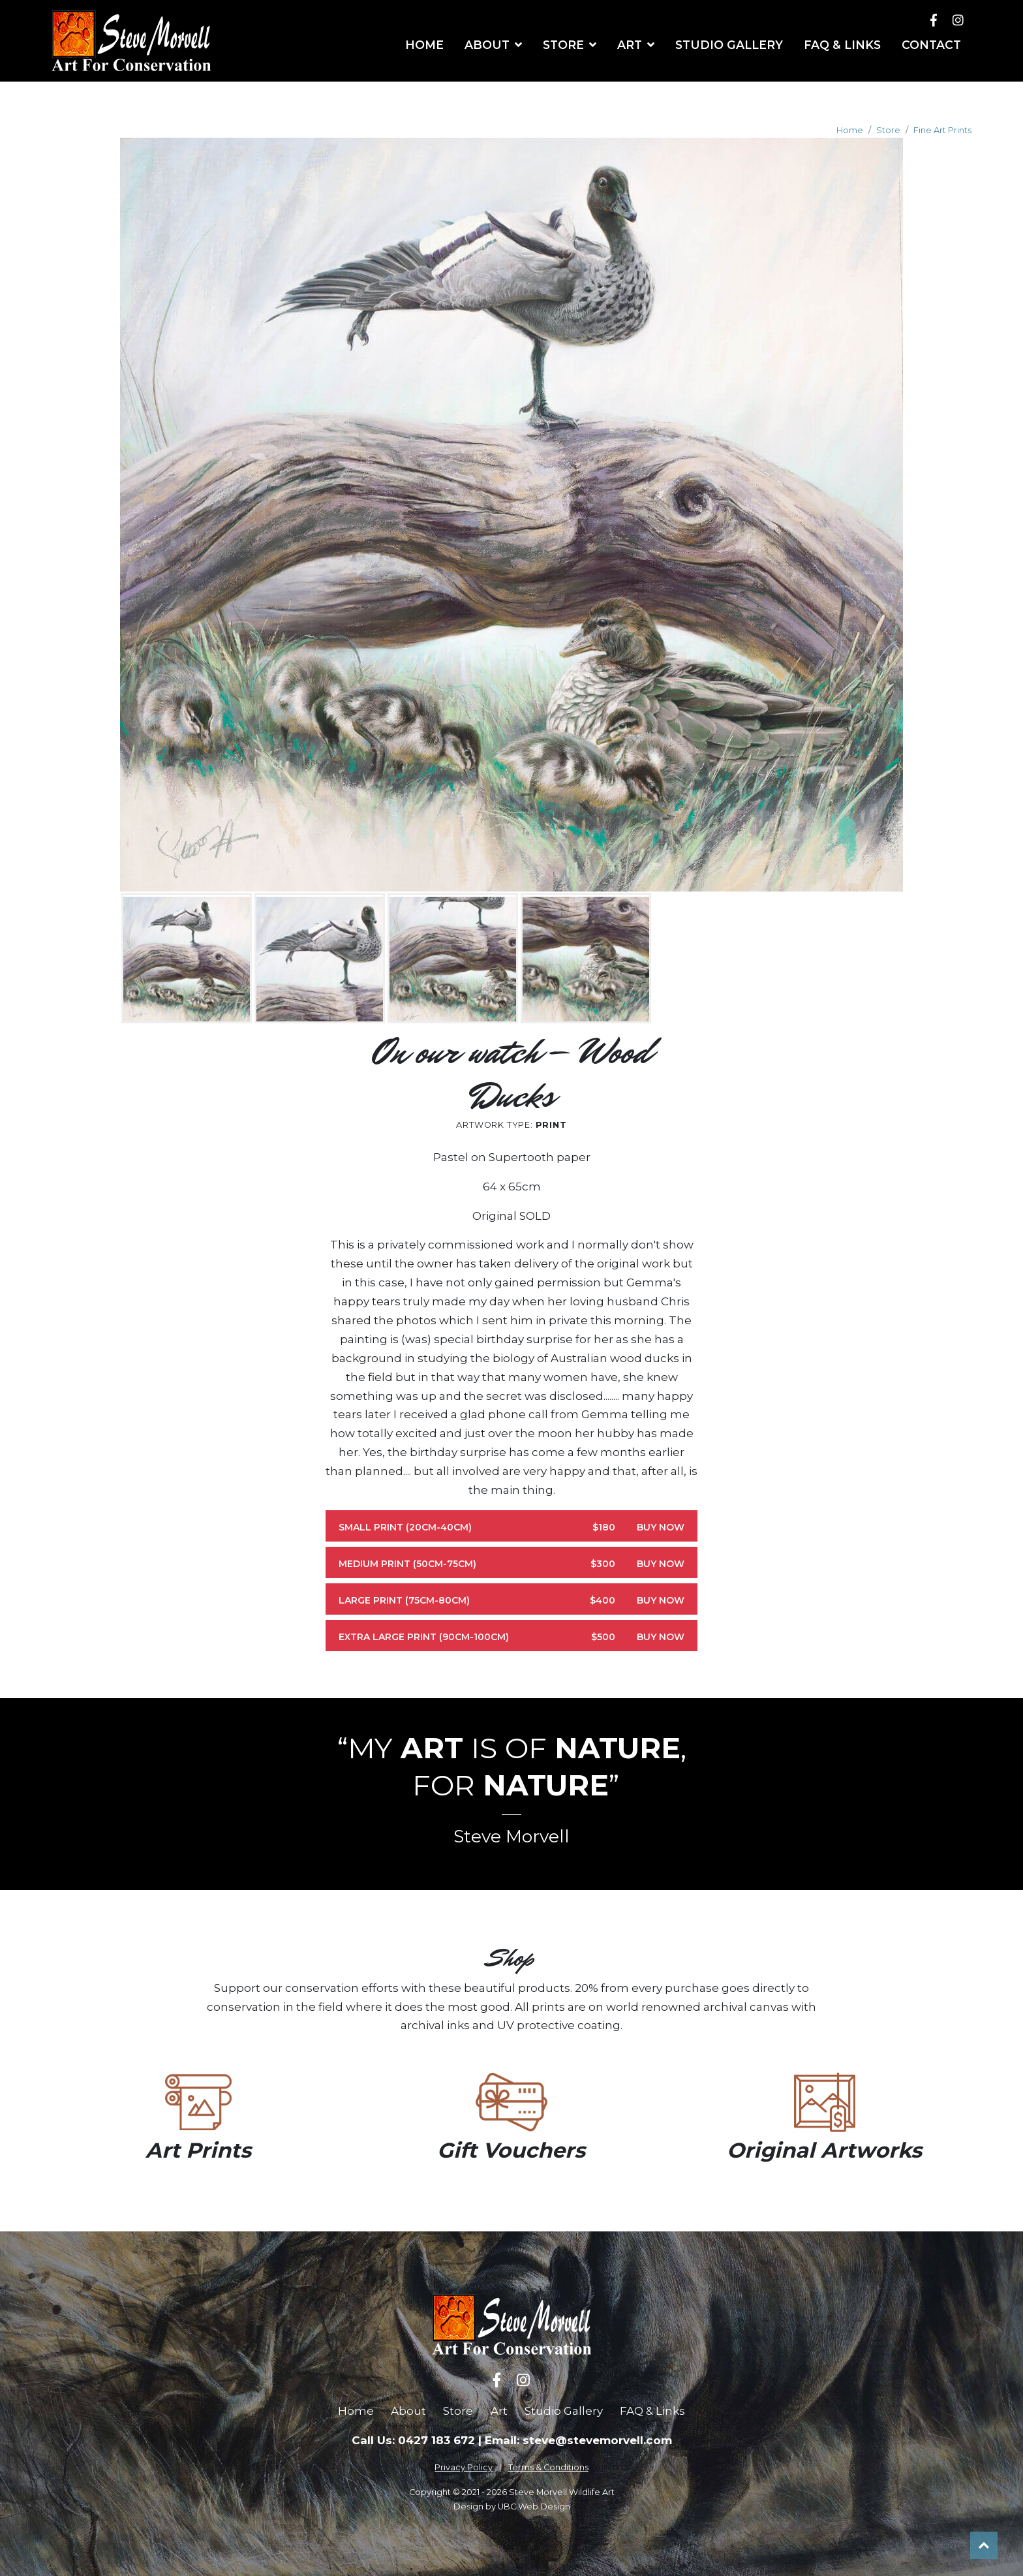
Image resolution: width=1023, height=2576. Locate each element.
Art (499, 2410)
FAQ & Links (652, 2410)
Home (849, 130)
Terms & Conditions (548, 2467)
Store (888, 130)
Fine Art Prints (942, 130)
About (408, 2410)
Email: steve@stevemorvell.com (578, 2440)
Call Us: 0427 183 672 (413, 2440)
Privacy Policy (464, 2467)
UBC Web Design (534, 2506)
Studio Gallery (564, 2410)
